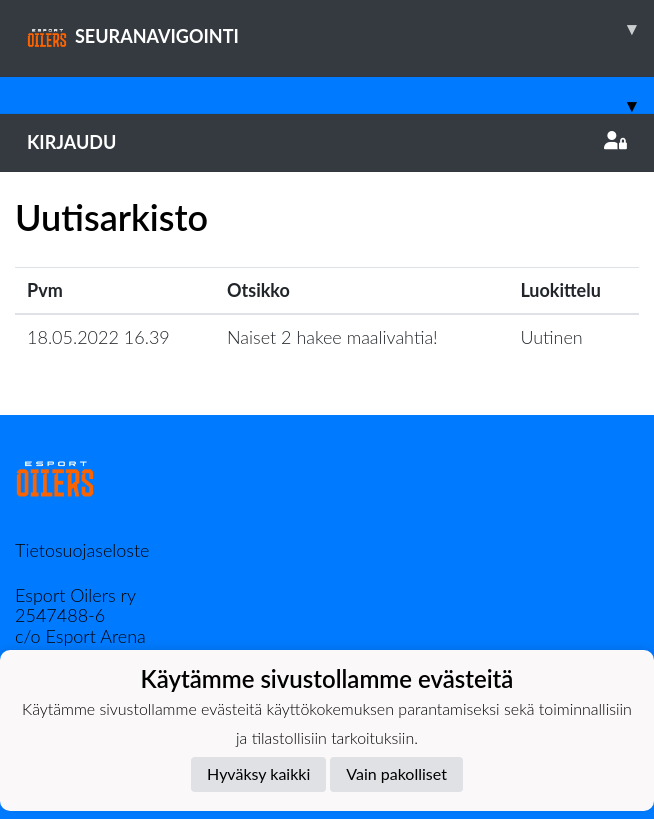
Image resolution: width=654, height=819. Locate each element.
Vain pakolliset (396, 773)
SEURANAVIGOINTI (340, 29)
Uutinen (551, 337)
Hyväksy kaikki (258, 773)
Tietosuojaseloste (82, 550)
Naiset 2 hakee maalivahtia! (332, 337)
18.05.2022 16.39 (98, 337)
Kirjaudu (327, 142)
